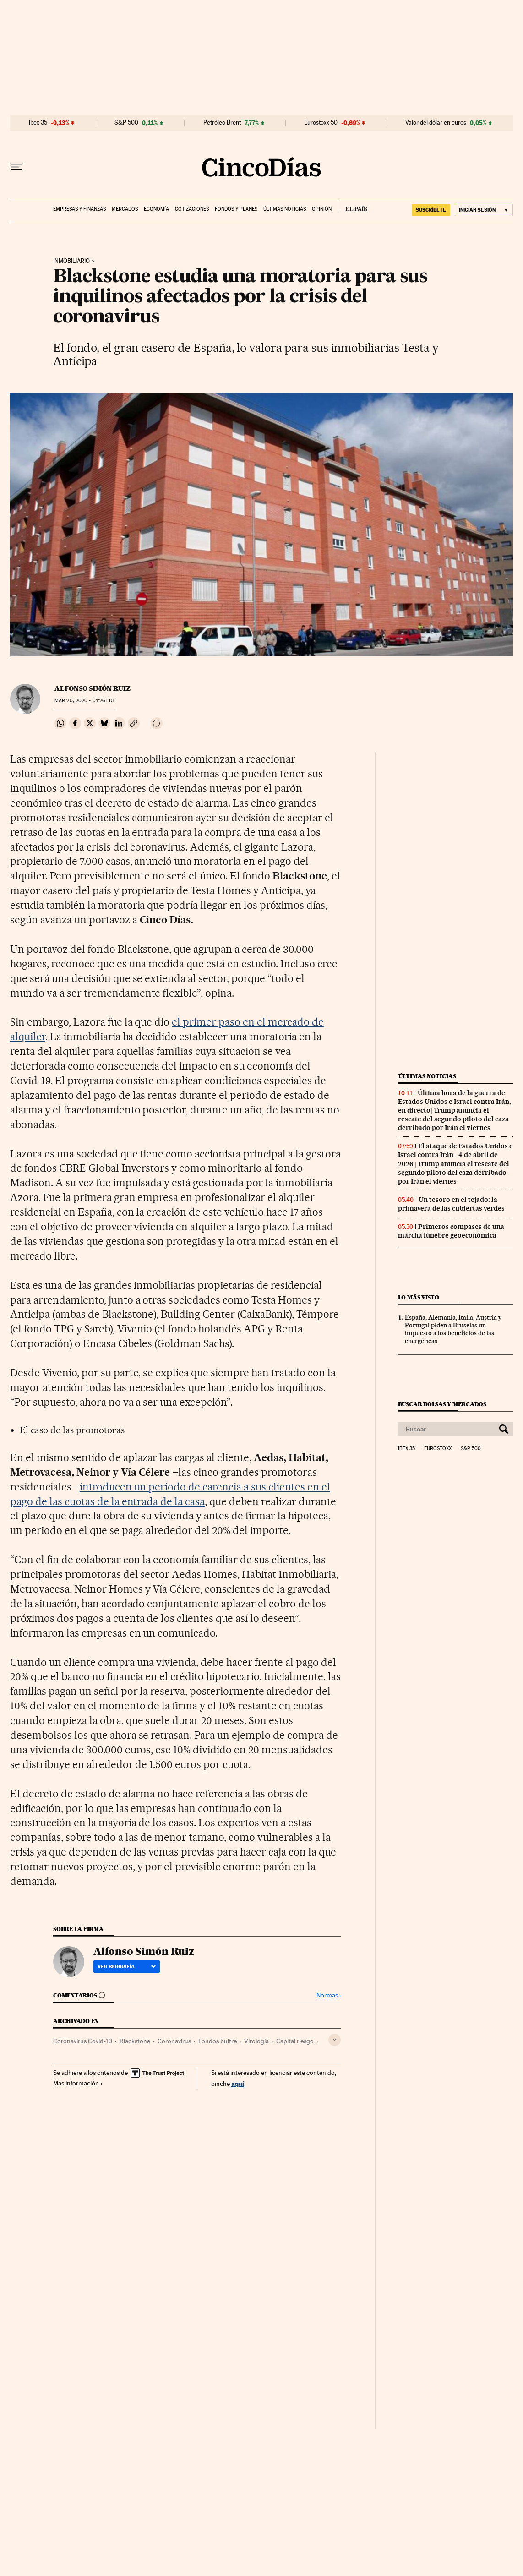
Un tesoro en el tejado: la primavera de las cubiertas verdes (451, 1203)
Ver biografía (127, 1966)
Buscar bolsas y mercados (442, 1404)
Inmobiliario (71, 261)
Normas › (328, 1995)
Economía (156, 209)
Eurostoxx (438, 1449)
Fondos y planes (236, 209)
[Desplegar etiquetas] (334, 2040)
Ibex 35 (38, 123)
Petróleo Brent (222, 123)
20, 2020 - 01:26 (84, 701)
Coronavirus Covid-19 (82, 2041)
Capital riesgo (295, 2041)
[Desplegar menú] (16, 167)
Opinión (322, 209)
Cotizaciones (192, 209)
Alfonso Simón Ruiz (92, 688)
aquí (237, 2083)
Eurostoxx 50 (321, 123)
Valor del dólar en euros (435, 123)
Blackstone (135, 2041)
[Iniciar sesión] (484, 210)
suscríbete (431, 210)
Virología (256, 2041)
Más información (78, 2083)
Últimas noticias (284, 209)
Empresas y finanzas (79, 209)
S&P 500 (126, 123)
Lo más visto (418, 1297)
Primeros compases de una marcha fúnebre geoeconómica (451, 1231)
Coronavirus (174, 2041)
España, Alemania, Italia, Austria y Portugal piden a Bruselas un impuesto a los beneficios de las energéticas (453, 1329)
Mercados (125, 209)
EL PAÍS (352, 206)
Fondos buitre (217, 2041)
